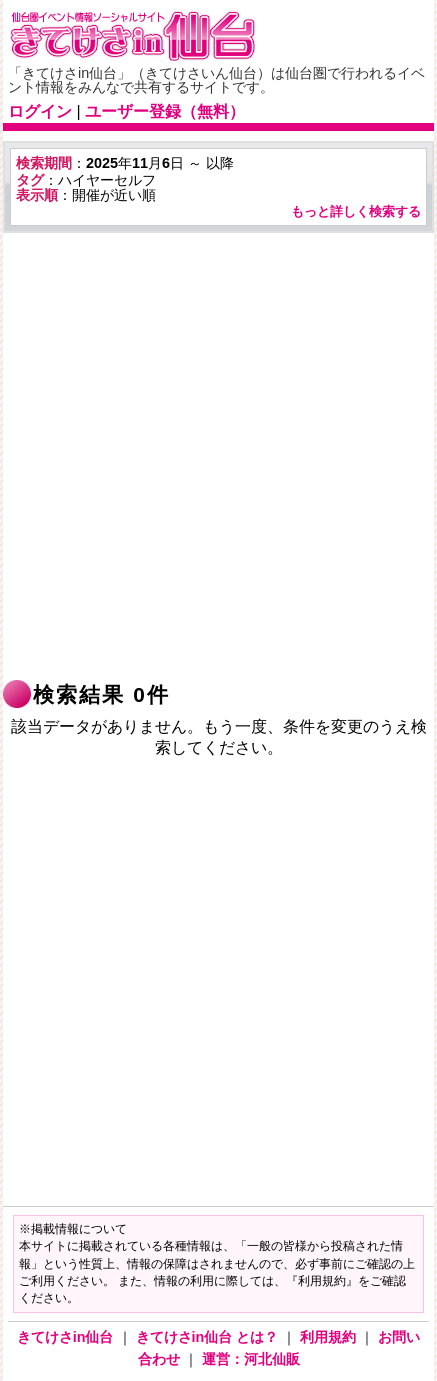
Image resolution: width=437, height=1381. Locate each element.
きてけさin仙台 (67, 1337)
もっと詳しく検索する (356, 211)
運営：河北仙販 (251, 1359)
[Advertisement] (218, 456)
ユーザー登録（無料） (165, 111)
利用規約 (330, 1337)
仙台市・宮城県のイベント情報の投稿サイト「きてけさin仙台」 (158, 35)
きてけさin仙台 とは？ (209, 1337)
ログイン (40, 111)
